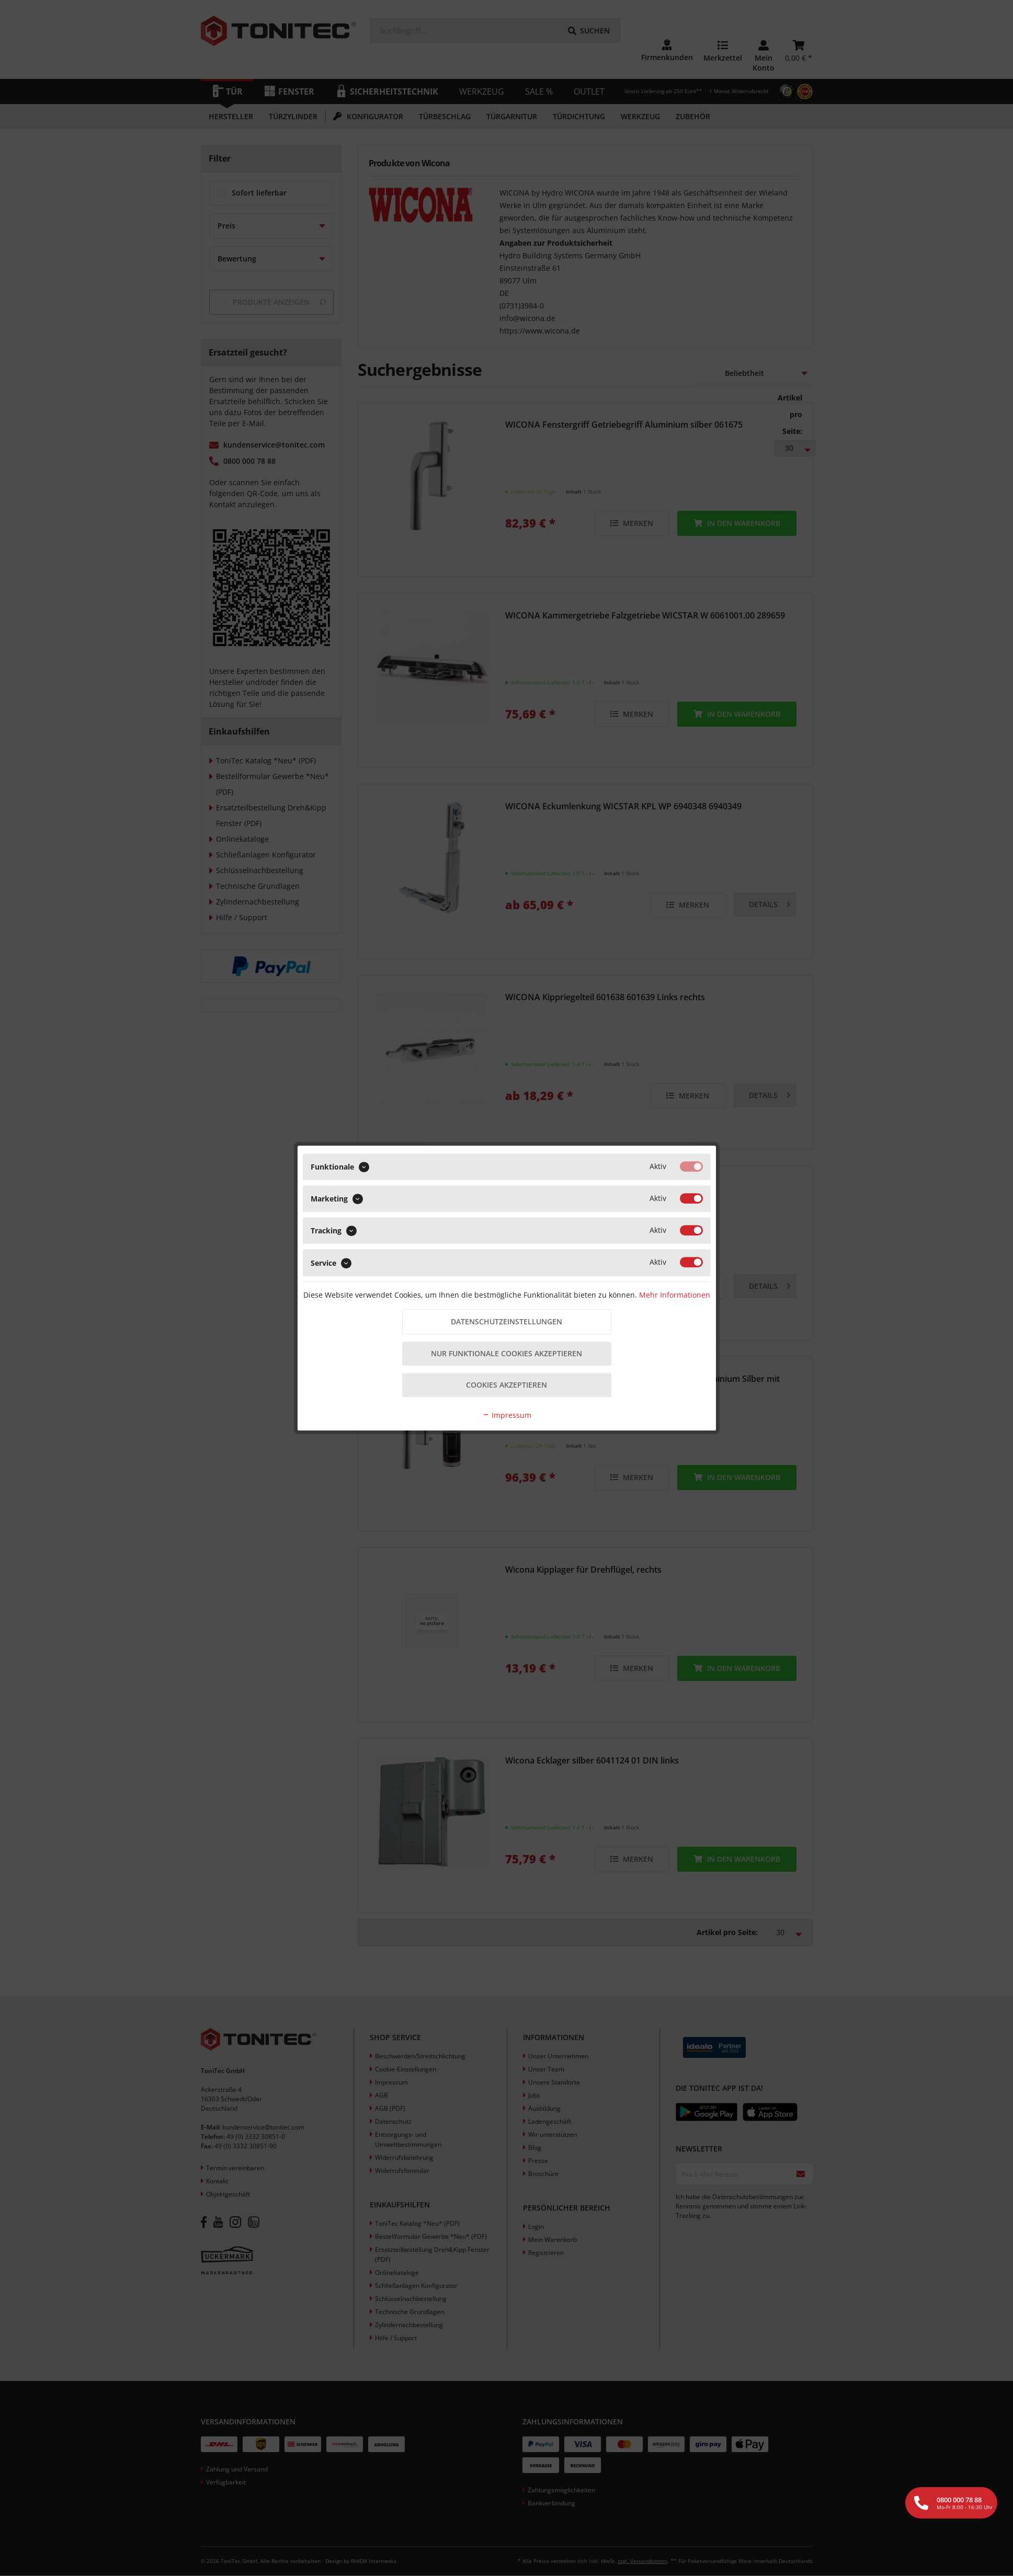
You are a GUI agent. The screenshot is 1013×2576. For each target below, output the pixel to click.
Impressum (506, 1416)
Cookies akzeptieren (506, 1386)
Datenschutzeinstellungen (506, 1321)
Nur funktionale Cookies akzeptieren (506, 1354)
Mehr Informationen (674, 1294)
